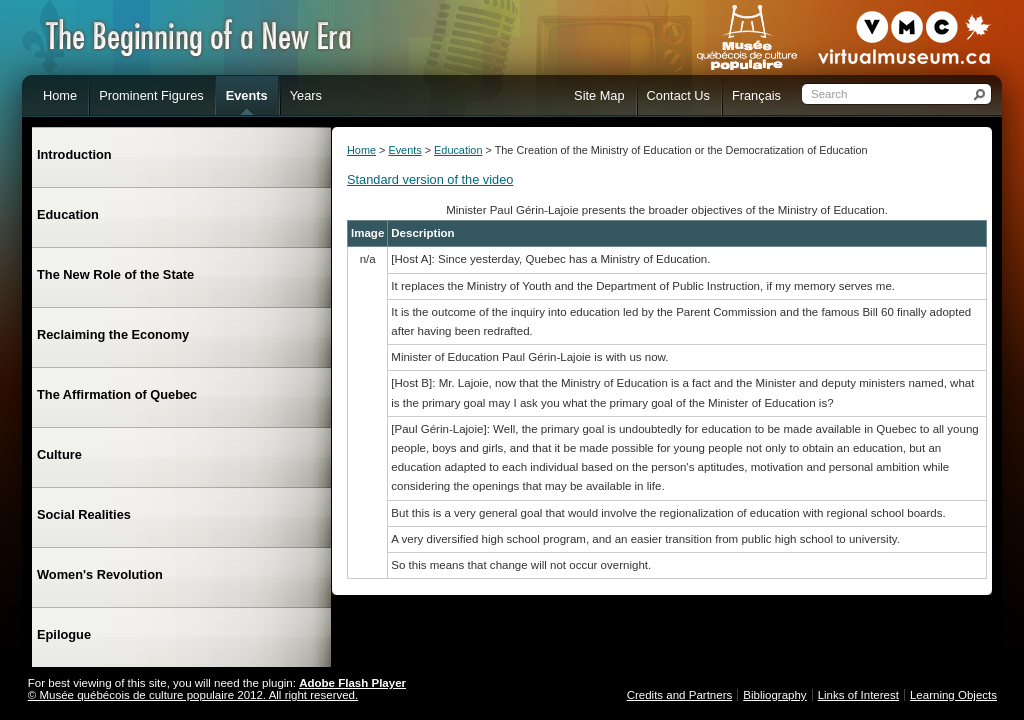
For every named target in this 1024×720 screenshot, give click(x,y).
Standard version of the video (430, 179)
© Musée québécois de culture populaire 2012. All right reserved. (193, 695)
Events (404, 150)
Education (458, 150)
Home (361, 150)
